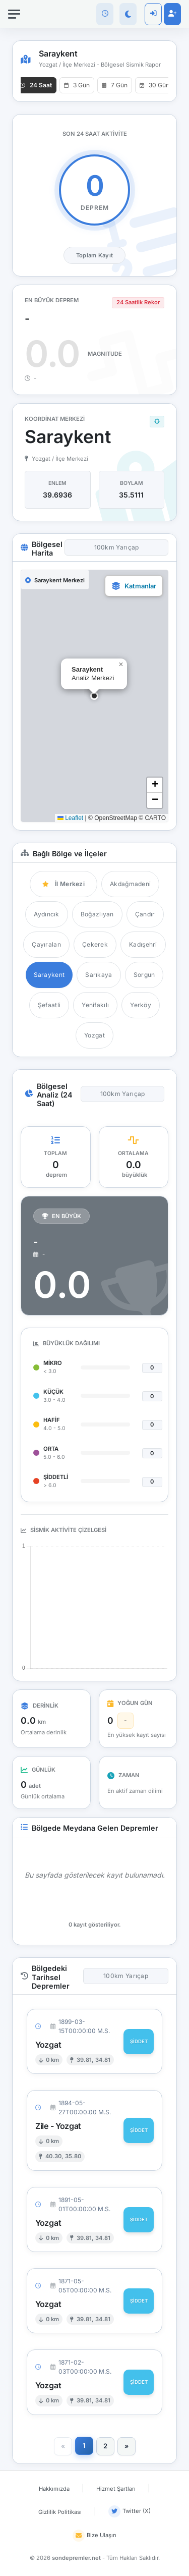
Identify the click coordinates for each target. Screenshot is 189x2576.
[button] (94, 696)
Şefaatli (49, 1005)
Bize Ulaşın (94, 2536)
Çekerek (95, 944)
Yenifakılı (95, 1005)
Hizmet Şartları (116, 2488)
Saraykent (49, 974)
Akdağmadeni (130, 884)
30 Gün (154, 85)
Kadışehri (143, 944)
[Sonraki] (126, 2446)
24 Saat (36, 85)
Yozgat (94, 1035)
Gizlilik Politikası (60, 2511)
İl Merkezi (63, 884)
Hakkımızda (54, 2488)
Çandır (145, 914)
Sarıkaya (98, 974)
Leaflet (70, 817)
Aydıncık (46, 914)
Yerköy (140, 1005)
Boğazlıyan (97, 914)
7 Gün (115, 85)
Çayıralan (46, 944)
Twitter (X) (129, 2511)
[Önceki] (63, 2446)
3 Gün (77, 85)
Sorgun (144, 974)
